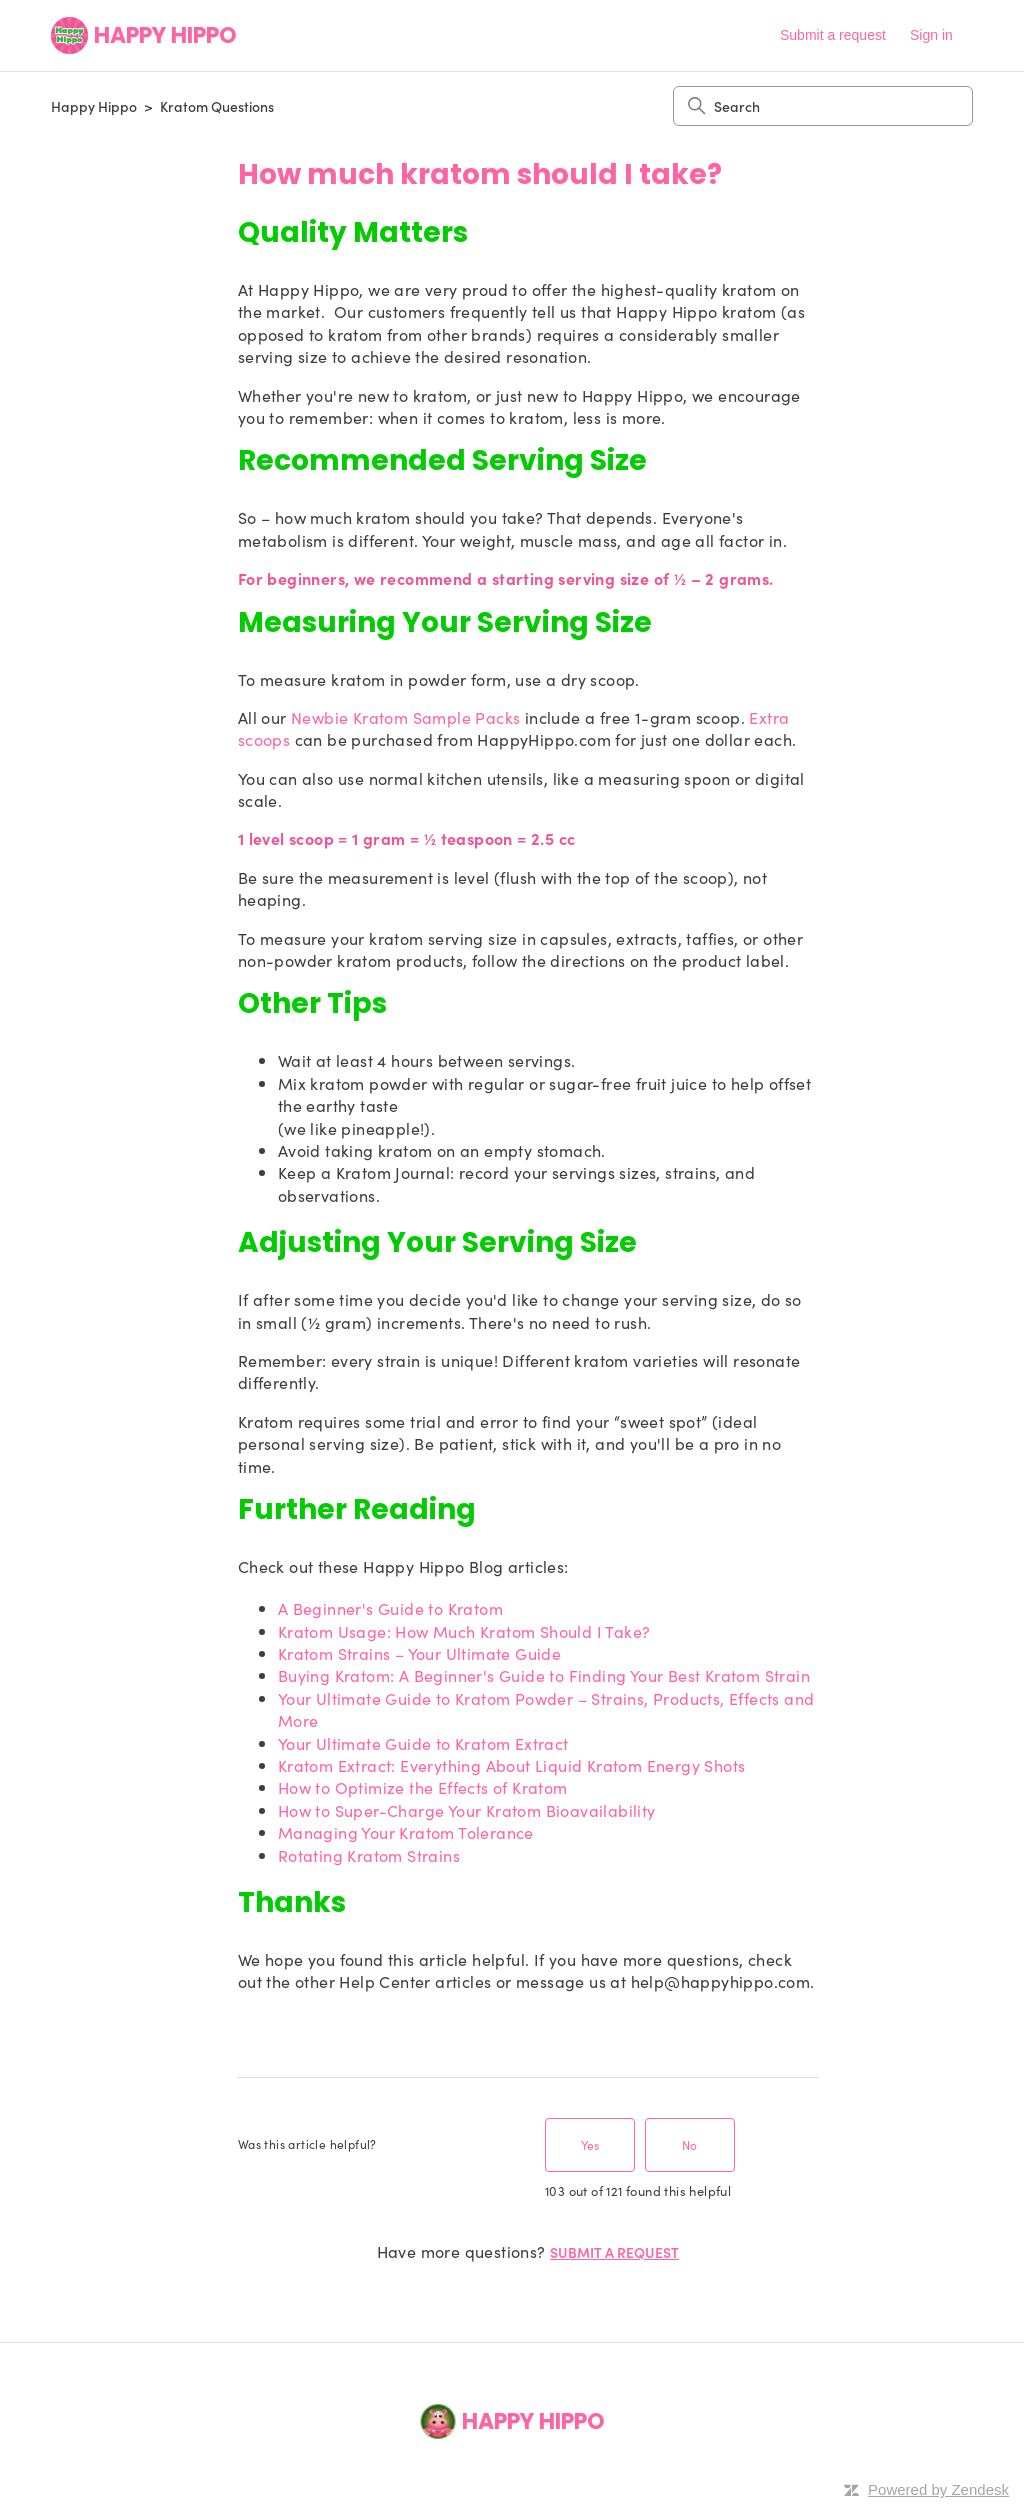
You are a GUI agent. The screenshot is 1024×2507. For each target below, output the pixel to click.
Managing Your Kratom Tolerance (406, 1832)
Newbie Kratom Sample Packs (405, 717)
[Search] (823, 106)
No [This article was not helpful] (689, 2144)
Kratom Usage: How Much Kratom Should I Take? (464, 1631)
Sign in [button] (931, 35)
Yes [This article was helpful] (590, 2144)
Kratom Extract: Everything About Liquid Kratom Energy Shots (512, 1765)
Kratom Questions (217, 106)
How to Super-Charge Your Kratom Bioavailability (467, 1810)
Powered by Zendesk (938, 2489)
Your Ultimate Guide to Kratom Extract (423, 1743)
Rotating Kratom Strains (369, 1855)
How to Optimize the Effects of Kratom (423, 1787)
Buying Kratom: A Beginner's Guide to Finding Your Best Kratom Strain (544, 1675)
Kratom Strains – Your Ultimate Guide (419, 1653)
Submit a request (833, 35)
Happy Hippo (94, 106)
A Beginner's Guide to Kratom (390, 1608)
